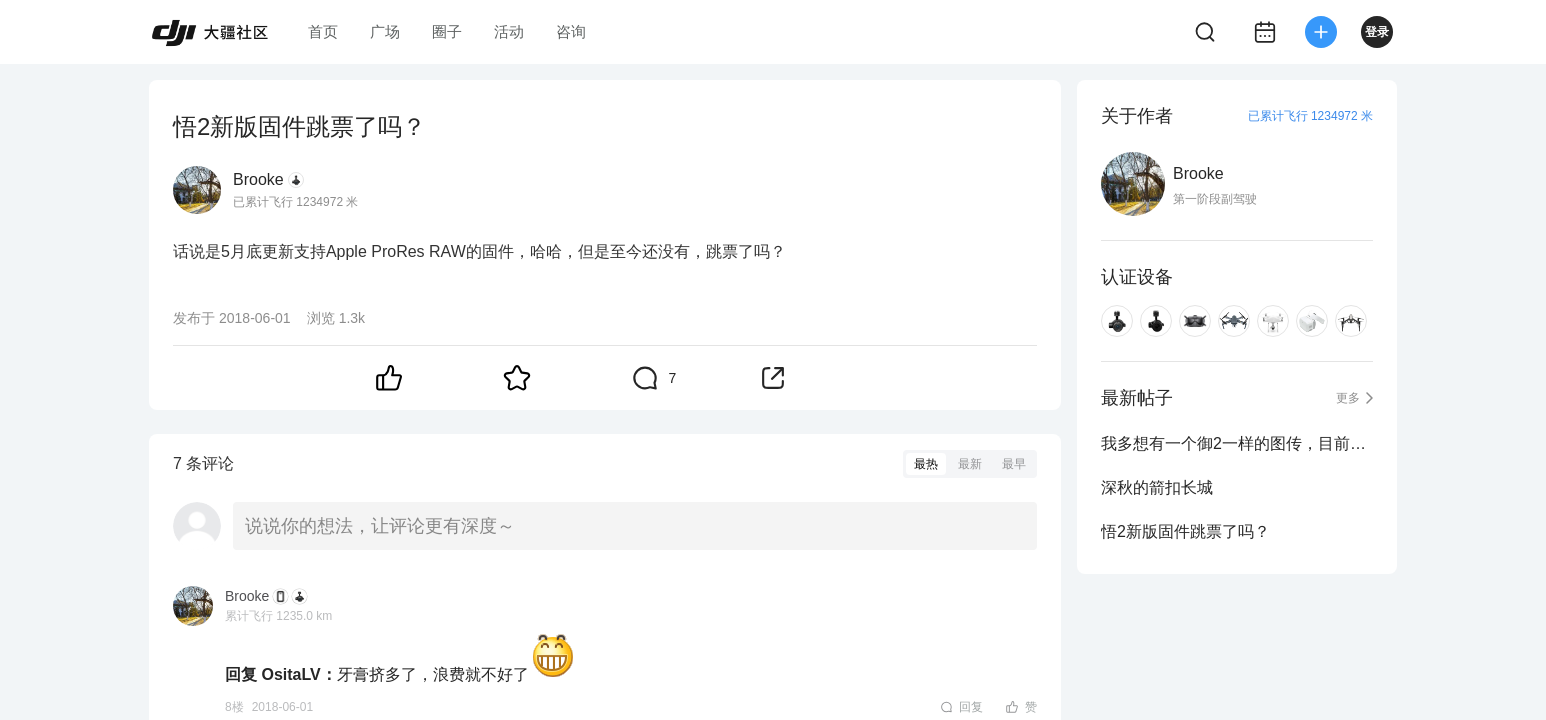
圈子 (447, 31)
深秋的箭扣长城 (1157, 487)
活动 (509, 31)
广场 (385, 31)
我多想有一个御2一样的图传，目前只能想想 (1237, 443)
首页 (323, 31)
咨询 (571, 31)
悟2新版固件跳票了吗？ (1185, 531)
